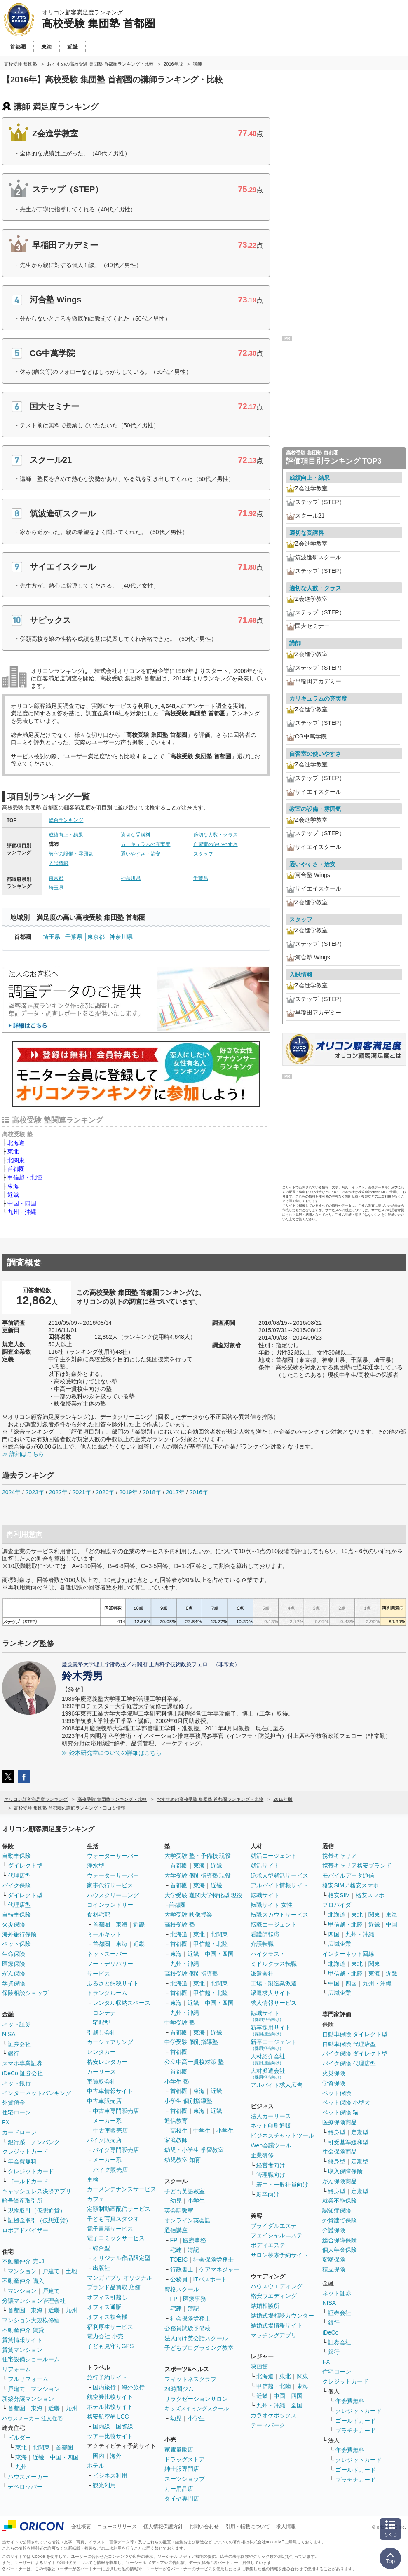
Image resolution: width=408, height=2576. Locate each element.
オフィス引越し (107, 2297)
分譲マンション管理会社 (34, 2300)
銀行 (13, 2053)
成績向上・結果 (66, 835)
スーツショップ (184, 2478)
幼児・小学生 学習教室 (194, 2150)
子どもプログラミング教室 (199, 2347)
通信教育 (176, 2120)
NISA (9, 2034)
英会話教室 (178, 2210)
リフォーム (16, 2369)
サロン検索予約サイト (279, 2255)
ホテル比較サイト (110, 2406)
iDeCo (330, 2332)
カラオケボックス (274, 2415)
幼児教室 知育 (182, 2159)
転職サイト (265, 1895)
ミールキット (104, 1934)
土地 (71, 2271)
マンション (22, 2271)
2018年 (152, 1492)
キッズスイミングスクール (196, 2408)
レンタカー (101, 2052)
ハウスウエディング (276, 2286)
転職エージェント (274, 1924)
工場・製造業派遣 (274, 1983)
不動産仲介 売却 (23, 2261)
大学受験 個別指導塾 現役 (197, 1875)
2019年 (128, 1492)
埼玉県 (56, 888)
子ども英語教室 (184, 2191)
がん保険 (13, 1973)
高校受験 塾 (179, 1924)
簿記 (193, 2249)
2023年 (35, 1492)
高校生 (179, 2130)
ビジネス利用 (110, 2475)
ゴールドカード (28, 2181)
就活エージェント (274, 1855)
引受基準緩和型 (348, 2142)
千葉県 (200, 878)
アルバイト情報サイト (279, 1885)
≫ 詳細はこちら (23, 1454)
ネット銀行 (16, 2083)
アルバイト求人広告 (276, 2084)
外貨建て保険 (339, 2220)
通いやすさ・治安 (140, 854)
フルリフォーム (28, 2379)
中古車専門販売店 (116, 2110)
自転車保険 (16, 1914)
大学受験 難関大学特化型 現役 (203, 1895)
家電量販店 (178, 2449)
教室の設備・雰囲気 (71, 854)
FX (5, 2122)
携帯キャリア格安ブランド (357, 1865)
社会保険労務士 (213, 2259)
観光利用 (104, 2485)
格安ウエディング (274, 2295)
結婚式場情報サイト (276, 2325)
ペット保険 (16, 1944)
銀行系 (16, 2142)
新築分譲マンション (28, 2399)
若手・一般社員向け (282, 2184)
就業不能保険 (339, 2200)
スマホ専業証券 (22, 2063)
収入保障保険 (345, 2171)
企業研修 (262, 2155)
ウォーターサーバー (113, 1855)
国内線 (101, 2426)
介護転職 (262, 1944)
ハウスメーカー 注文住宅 (32, 2418)
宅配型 (101, 2022)
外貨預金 (13, 2102)
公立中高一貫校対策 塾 (194, 2061)
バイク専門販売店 (116, 2150)
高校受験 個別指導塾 (191, 1973)
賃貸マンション (22, 2349)
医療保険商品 (339, 2122)
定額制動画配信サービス (118, 2209)
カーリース (101, 2071)
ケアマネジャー (219, 2269)
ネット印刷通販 (271, 2125)
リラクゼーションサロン (196, 2399)
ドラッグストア (184, 2459)
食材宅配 (98, 1914)
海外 (116, 2455)
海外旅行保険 (19, 1934)
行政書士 (181, 2269)
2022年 (58, 1492)
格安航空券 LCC (108, 2416)
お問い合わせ (204, 2526)
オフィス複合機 (107, 2316)
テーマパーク (268, 2425)
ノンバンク (45, 2142)
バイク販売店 (104, 2140)
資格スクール (181, 2289)
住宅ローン (16, 2112)
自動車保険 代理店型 (349, 2044)
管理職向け (270, 2174)
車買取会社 (101, 2081)
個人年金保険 (339, 2249)
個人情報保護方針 (163, 2526)
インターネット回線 (348, 1953)
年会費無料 (22, 2161)
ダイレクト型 (25, 1865)
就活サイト (265, 1865)
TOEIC (179, 2259)
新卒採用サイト (271, 2030)
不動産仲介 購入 (23, 2281)
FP (174, 2240)
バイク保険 (16, 1885)
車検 (92, 2179)
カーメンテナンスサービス (121, 2189)
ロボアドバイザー (25, 2230)
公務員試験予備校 (187, 2328)
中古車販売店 (104, 2101)
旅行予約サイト (107, 2377)
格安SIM (339, 1895)
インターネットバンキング (36, 2093)
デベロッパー (25, 2486)
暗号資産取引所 (22, 2200)
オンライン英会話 (187, 2220)
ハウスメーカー (28, 2476)
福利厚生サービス (110, 2326)
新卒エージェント (274, 2045)
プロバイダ (336, 1904)
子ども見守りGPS (110, 2346)
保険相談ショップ (25, 1993)
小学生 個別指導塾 (188, 2101)
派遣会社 (262, 1973)
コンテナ (104, 2012)
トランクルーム (107, 1993)
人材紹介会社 (268, 2059)
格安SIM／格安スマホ (350, 1885)
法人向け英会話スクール (196, 2338)
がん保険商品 (339, 2181)
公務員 (179, 2279)
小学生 (225, 2130)
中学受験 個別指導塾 (191, 2042)
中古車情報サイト (110, 2091)
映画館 (259, 2366)
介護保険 (333, 2230)
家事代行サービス (110, 1885)
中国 (391, 1924)
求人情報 (286, 2526)
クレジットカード (25, 2151)
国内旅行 (104, 2387)
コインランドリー (110, 1904)
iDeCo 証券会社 (22, 2073)
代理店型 (19, 1875)
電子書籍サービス (110, 2228)
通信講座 (176, 2230)
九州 (71, 2310)
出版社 (101, 2267)
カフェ (95, 2199)
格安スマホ (370, 1895)
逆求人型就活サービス (279, 1875)
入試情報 (58, 863)
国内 (98, 2455)
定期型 (359, 2132)
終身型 (336, 2132)
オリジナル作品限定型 (121, 2258)
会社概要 (81, 2526)
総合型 (101, 2248)
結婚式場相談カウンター (282, 2315)
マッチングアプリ (274, 2335)
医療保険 (13, 1963)
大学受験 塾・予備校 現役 (197, 1855)
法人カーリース (271, 2116)
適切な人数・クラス (215, 835)
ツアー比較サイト (110, 2436)
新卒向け (267, 2194)
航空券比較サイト (110, 2396)
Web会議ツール (271, 2145)
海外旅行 (133, 2387)
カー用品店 (178, 2488)
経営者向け (270, 2165)
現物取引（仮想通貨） (37, 2210)
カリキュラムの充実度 (145, 844)
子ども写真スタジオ (113, 2218)
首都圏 (16, 1168)
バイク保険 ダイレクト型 (354, 2053)
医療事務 (194, 2240)
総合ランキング (66, 820)
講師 (295, 643)
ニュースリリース (117, 2526)
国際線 (124, 2426)
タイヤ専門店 (181, 2498)
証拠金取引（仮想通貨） (39, 2220)
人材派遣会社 (268, 2073)
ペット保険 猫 (340, 2112)
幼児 (176, 2200)
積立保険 (333, 2269)
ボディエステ (268, 2245)
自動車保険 (16, 1855)
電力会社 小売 (105, 2336)
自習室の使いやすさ (215, 844)
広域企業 (339, 1944)
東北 (13, 1151)
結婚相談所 (265, 2305)
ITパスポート (210, 2279)
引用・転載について (247, 2526)
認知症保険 (336, 2210)
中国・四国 (21, 1203)
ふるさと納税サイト (113, 1983)
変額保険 (333, 2259)
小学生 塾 (176, 2081)
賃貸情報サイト (22, 2340)
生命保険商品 (339, 2151)
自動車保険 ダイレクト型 (354, 2034)
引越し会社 (101, 2032)
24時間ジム (179, 2389)
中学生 (202, 2130)
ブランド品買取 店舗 (114, 2287)
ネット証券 (16, 2024)
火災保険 (13, 1924)
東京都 (56, 878)
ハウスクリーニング (113, 1895)
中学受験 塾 (179, 2022)
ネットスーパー (107, 1953)
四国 (334, 1934)
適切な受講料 (135, 835)
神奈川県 (131, 878)
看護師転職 (265, 1934)
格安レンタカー (107, 2061)
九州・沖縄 (21, 1212)
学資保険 (13, 1983)
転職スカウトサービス (279, 1914)
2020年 (105, 1492)
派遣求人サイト (271, 1993)
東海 (13, 1186)
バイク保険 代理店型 (349, 2063)
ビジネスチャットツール (282, 2135)
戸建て (51, 2271)
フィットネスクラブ (190, 2379)
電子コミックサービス (116, 2238)
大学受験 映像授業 (188, 1914)
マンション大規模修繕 (31, 2320)
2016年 (199, 1492)
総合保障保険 (339, 2240)
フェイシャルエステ (276, 2235)
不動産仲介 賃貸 (23, 2330)
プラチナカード (355, 2430)
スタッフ (203, 854)
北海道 (16, 1142)
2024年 (11, 1492)
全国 (296, 2405)
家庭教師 (176, 2140)
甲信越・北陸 (24, 1177)
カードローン (19, 2132)
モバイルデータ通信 (348, 1875)
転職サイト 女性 (272, 1904)
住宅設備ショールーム (31, 2359)
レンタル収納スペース (121, 2002)
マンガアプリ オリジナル (119, 2277)
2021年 (81, 1492)
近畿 (13, 1194)
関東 (302, 2376)
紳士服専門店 (181, 2469)
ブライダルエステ (274, 2225)
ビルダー (19, 2437)
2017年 (175, 1492)
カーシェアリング (110, 2042)
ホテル (95, 2465)
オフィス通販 (104, 2307)
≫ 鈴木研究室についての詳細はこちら (112, 1752)
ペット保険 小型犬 (346, 2102)
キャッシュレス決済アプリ (36, 2191)
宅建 (176, 2249)
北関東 (16, 1160)
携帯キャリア (339, 1855)
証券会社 (19, 2044)
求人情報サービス (274, 2002)
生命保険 (13, 1953)
